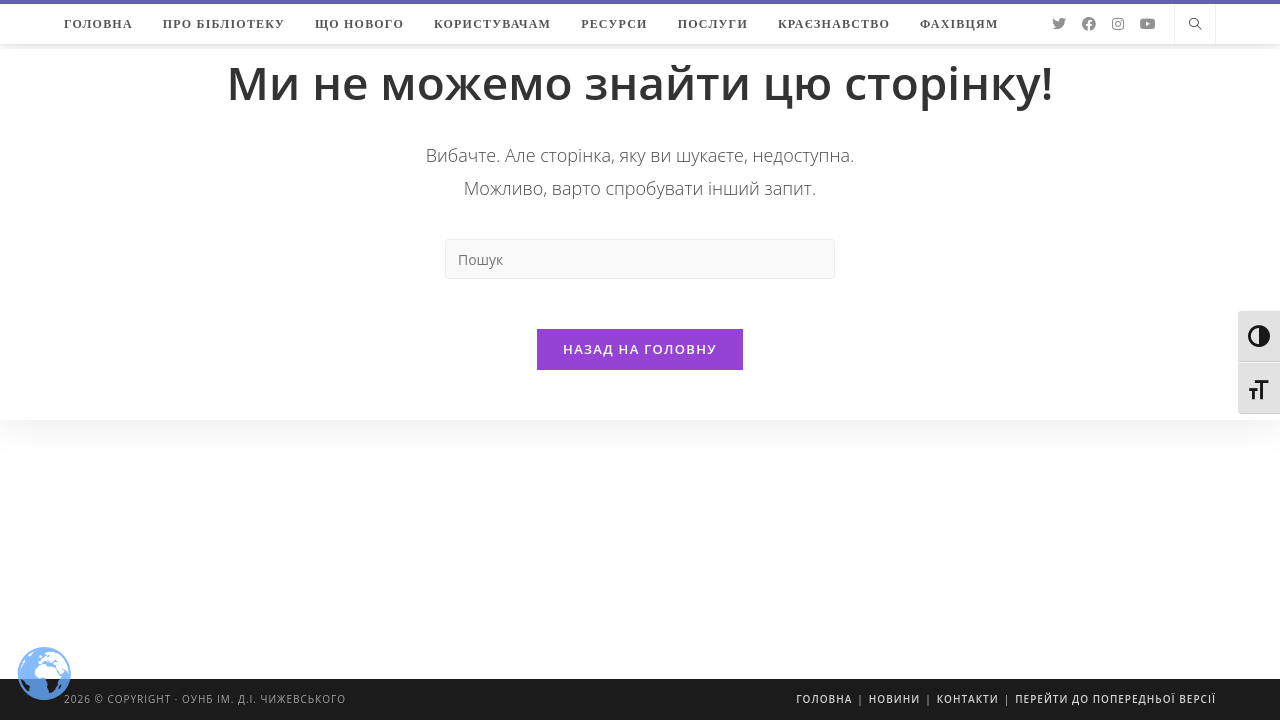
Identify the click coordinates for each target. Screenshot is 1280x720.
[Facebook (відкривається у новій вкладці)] (1089, 24)
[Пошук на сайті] (1195, 25)
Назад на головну (640, 359)
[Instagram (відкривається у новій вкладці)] (1118, 24)
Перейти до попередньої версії (1115, 699)
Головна (824, 699)
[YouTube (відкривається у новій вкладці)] (1148, 24)
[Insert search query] (640, 259)
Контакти (968, 699)
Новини (894, 699)
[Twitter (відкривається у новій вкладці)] (1059, 24)
